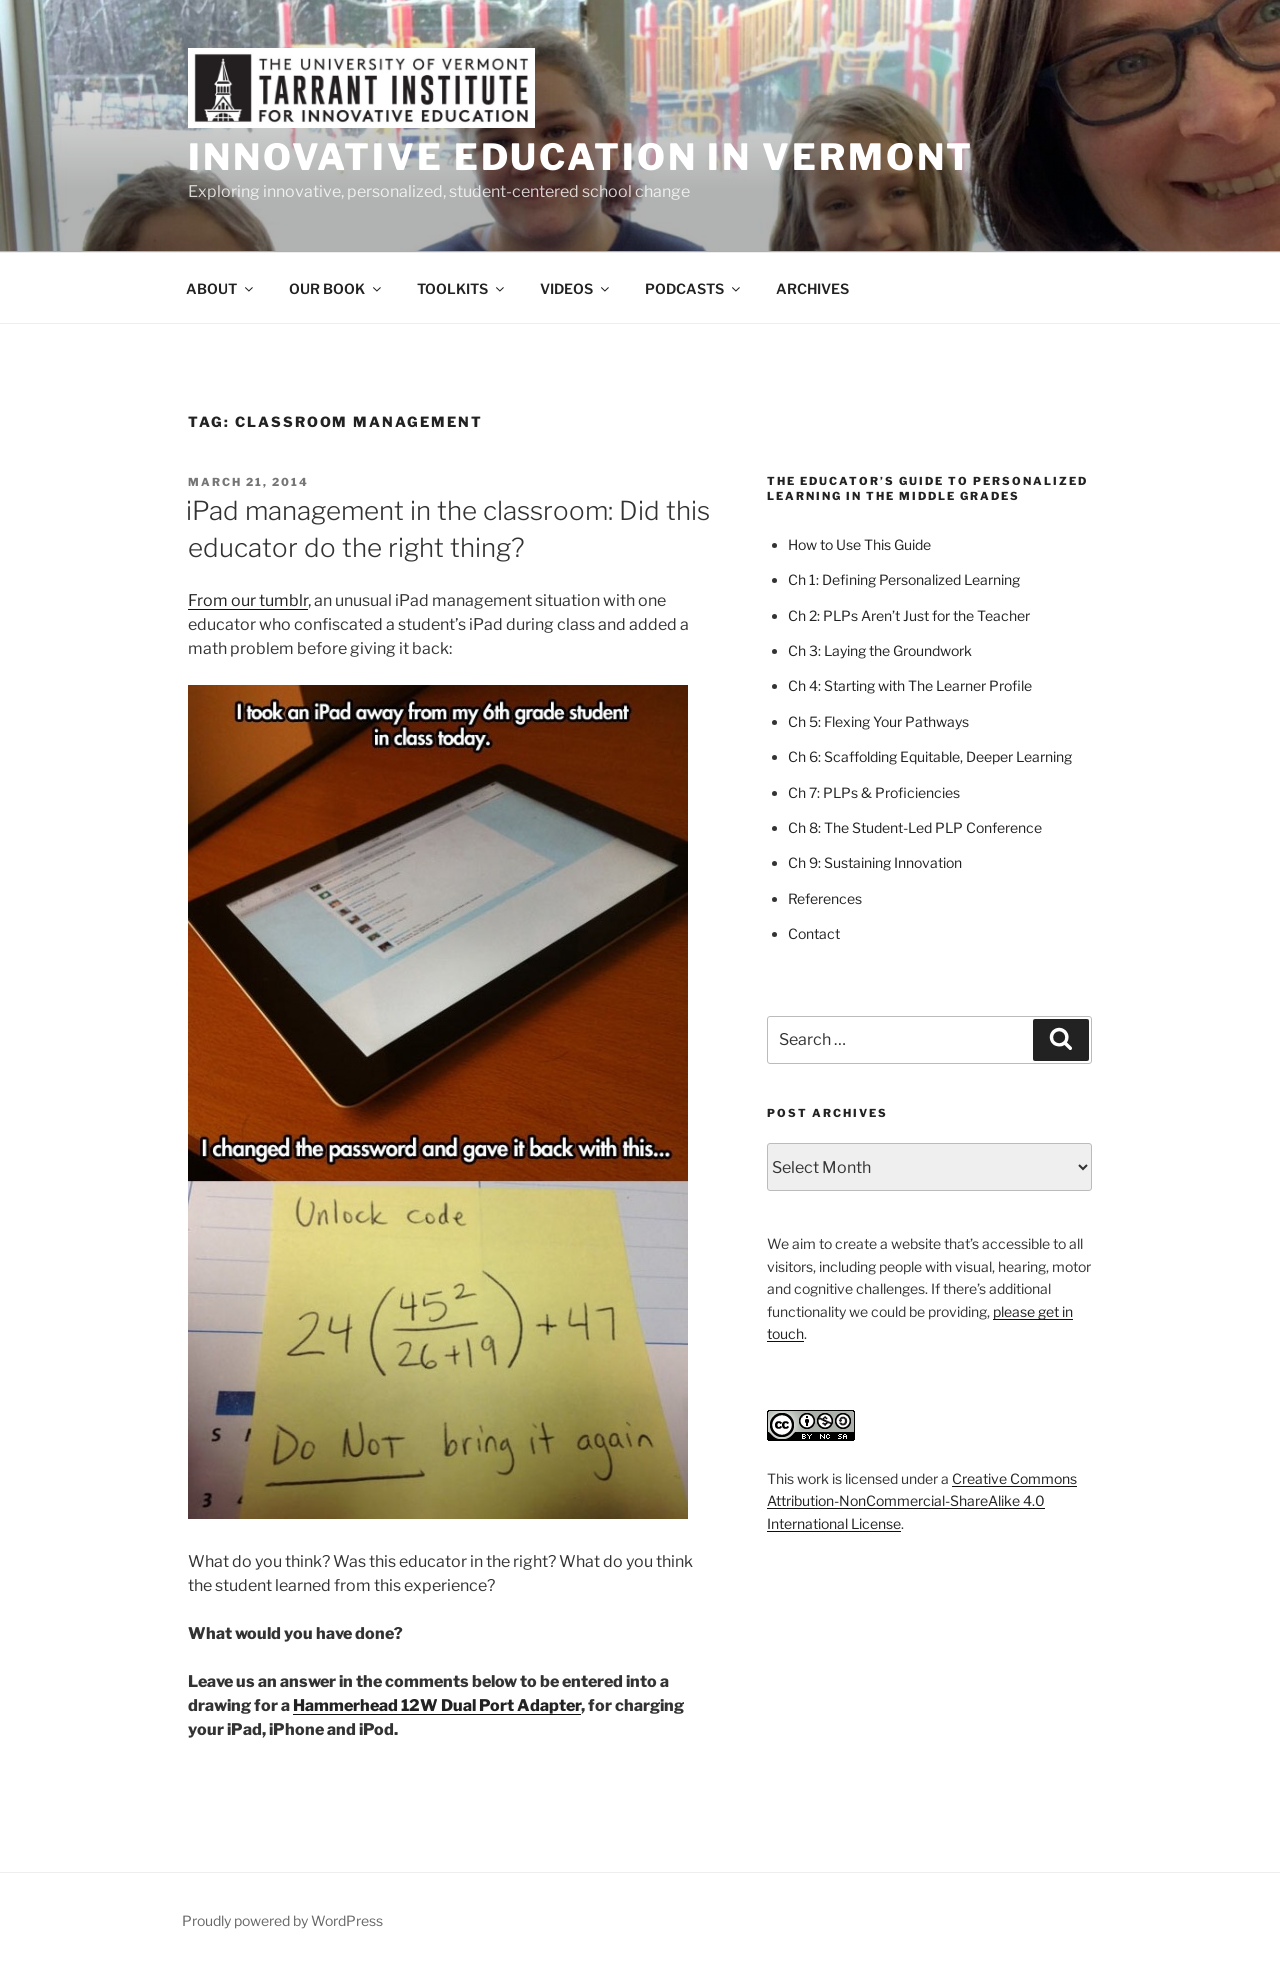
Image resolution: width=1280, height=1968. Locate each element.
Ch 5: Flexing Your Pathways (878, 721)
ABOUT (221, 288)
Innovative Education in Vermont (581, 157)
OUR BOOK (336, 288)
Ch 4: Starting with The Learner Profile (910, 685)
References (825, 898)
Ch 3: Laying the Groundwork (880, 650)
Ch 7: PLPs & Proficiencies (874, 792)
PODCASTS (694, 288)
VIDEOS (576, 288)
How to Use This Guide (859, 544)
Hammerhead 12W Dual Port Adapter (437, 1705)
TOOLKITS (462, 288)
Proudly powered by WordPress (282, 1920)
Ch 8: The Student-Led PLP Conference (915, 827)
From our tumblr (248, 600)
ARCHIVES (812, 288)
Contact (814, 933)
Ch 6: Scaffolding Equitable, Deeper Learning (930, 756)
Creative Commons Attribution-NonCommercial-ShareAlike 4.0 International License (922, 1501)
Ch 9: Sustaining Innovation (875, 862)
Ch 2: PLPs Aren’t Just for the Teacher (909, 615)
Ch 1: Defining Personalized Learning (904, 579)
